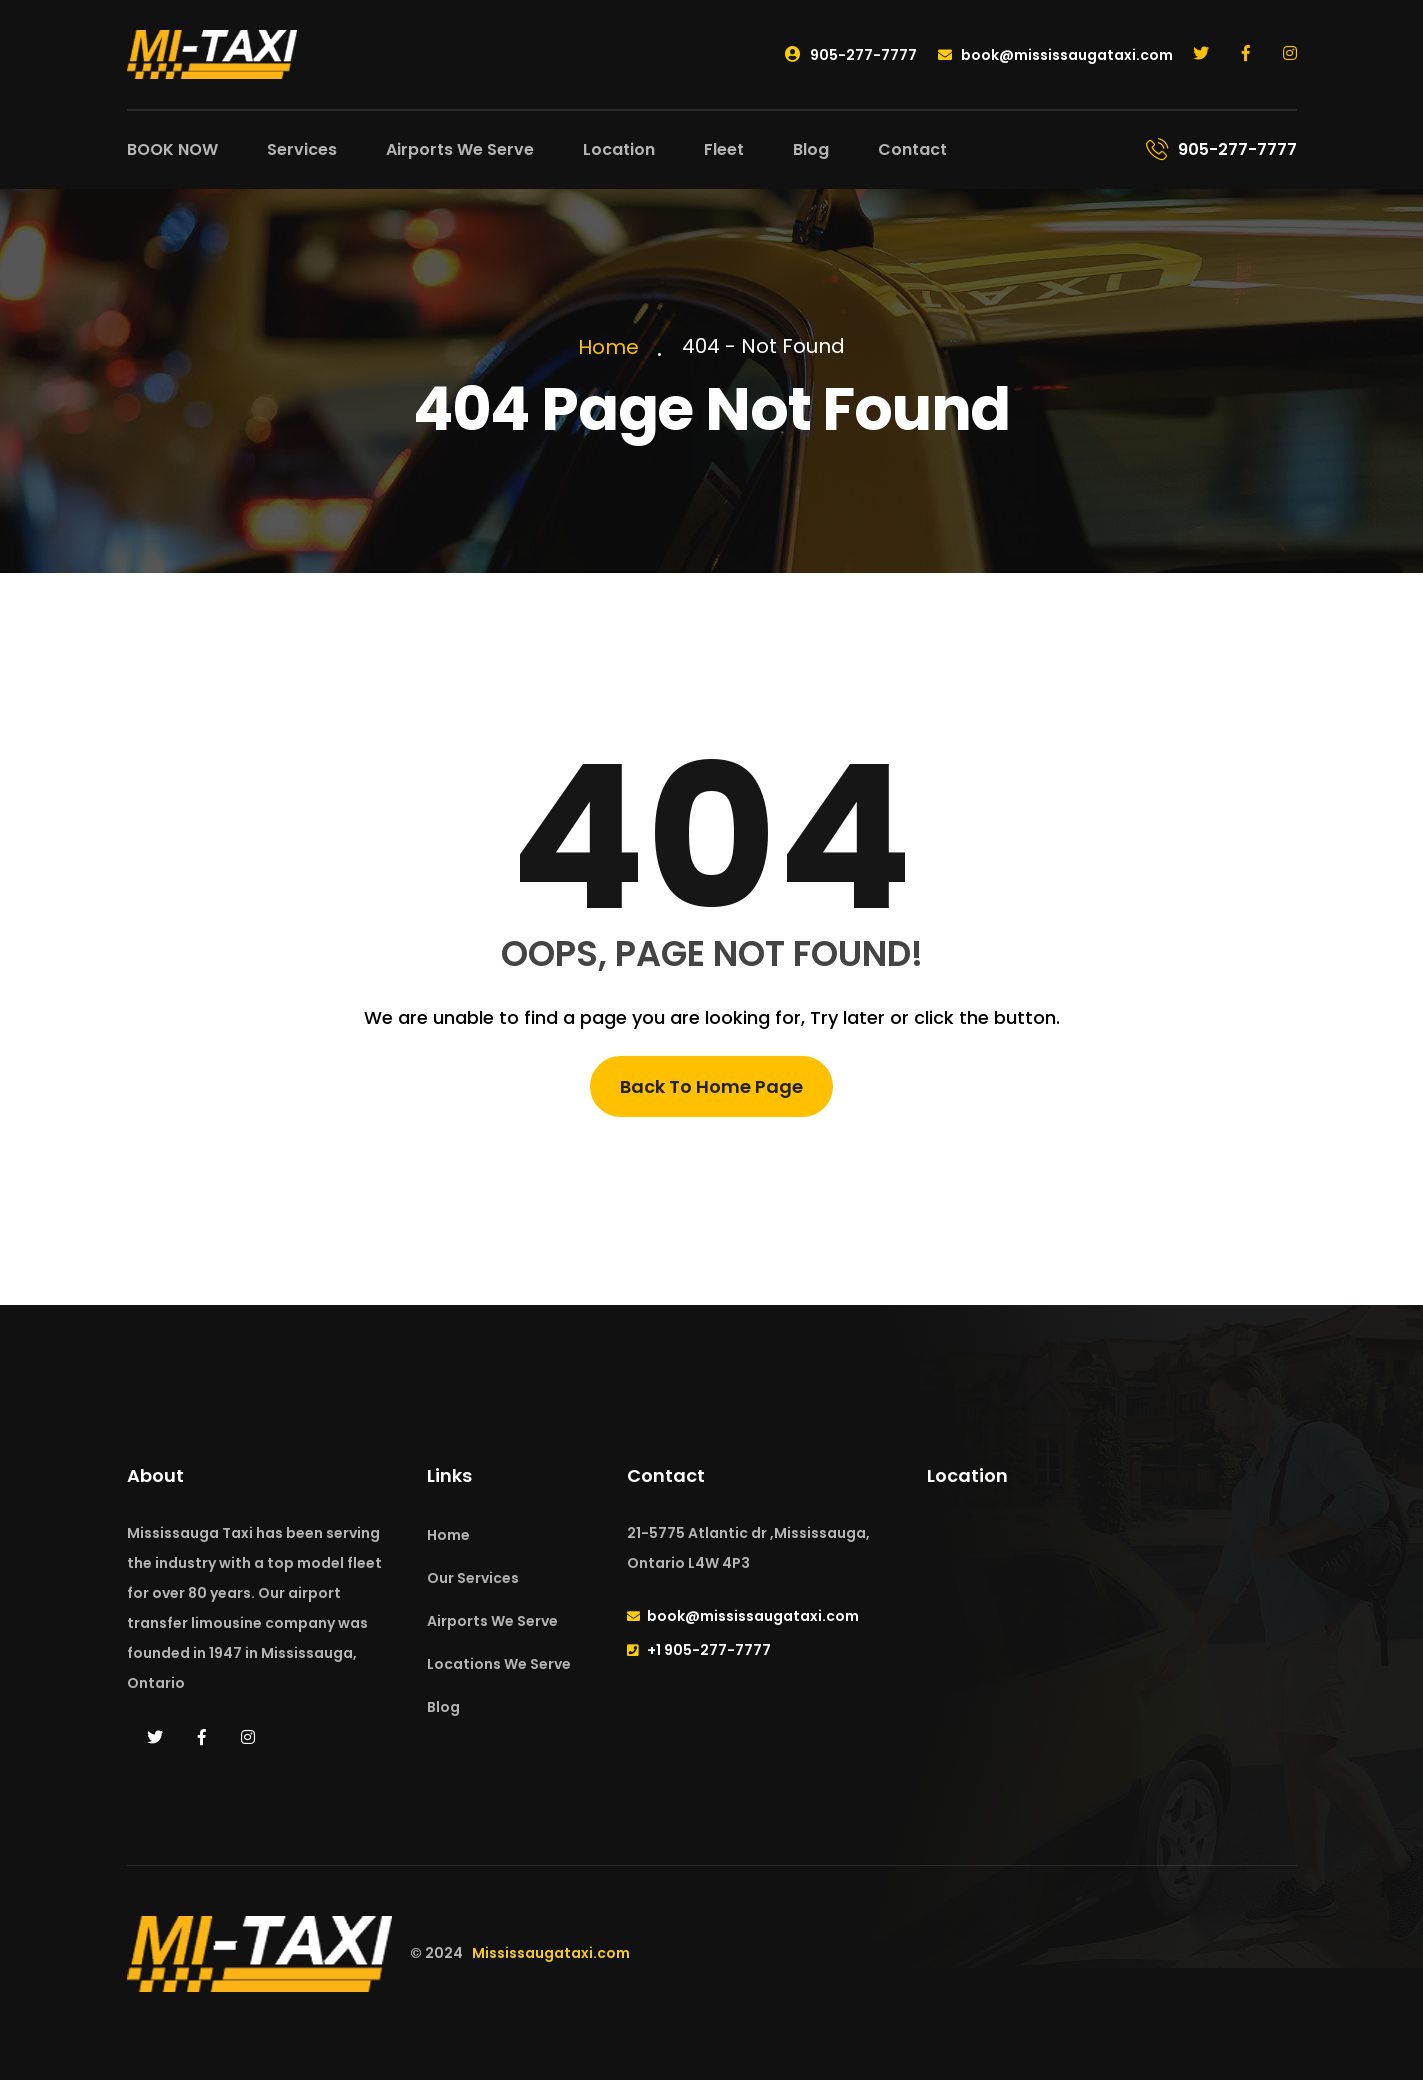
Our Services (473, 1578)
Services (302, 149)
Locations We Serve (499, 1664)
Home (613, 347)
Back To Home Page (711, 1086)
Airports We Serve (460, 149)
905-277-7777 (851, 55)
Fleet (724, 149)
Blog (811, 149)
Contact (912, 149)
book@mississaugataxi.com (1055, 55)
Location (619, 149)
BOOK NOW (172, 149)
